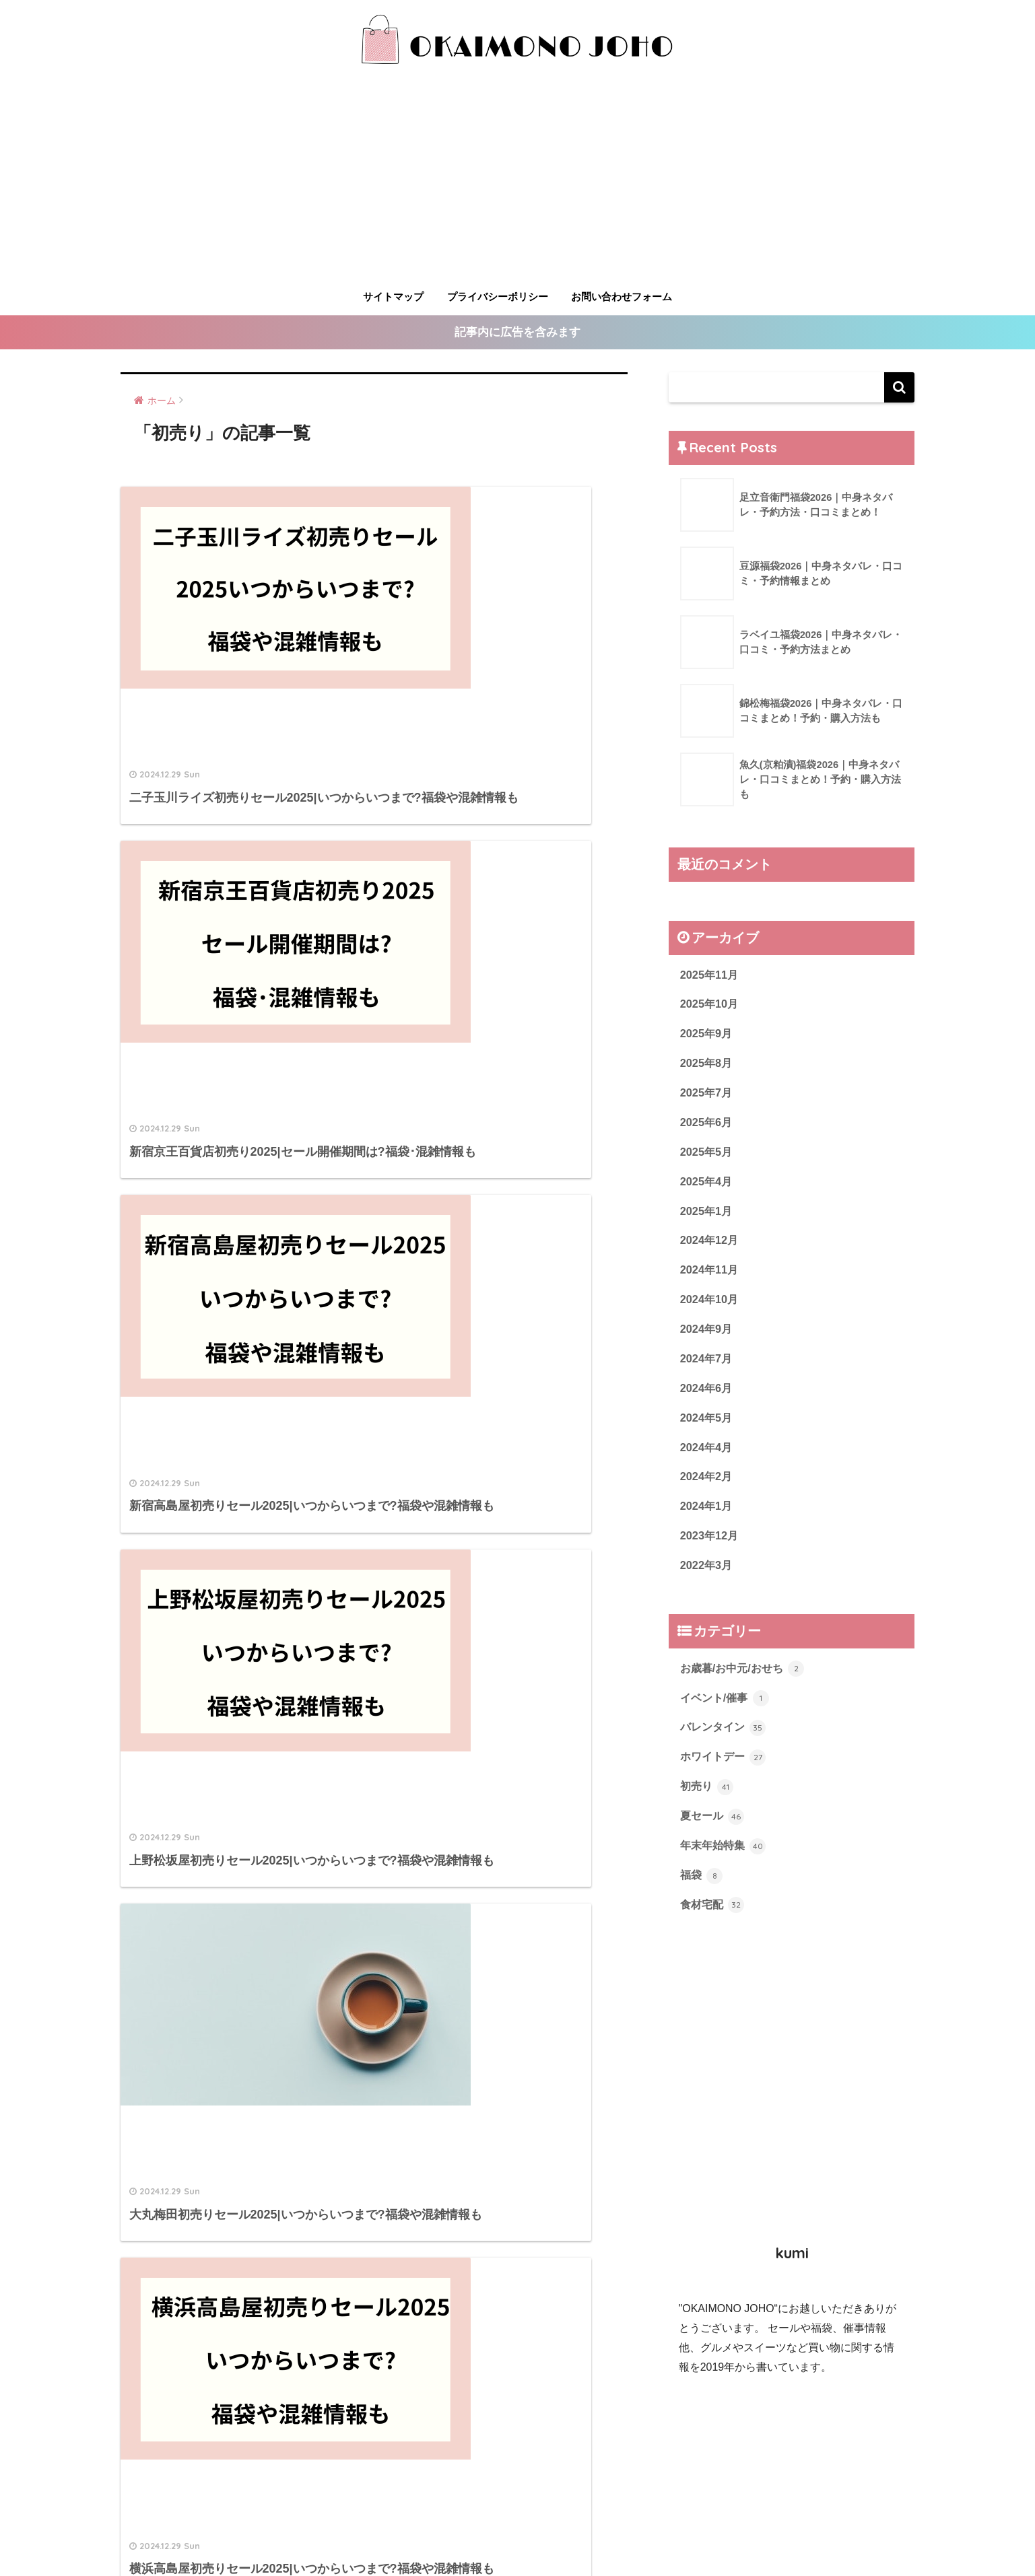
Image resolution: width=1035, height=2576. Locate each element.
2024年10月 (710, 1306)
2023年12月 (710, 1547)
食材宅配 (713, 1922)
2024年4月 (707, 1457)
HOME (517, 2507)
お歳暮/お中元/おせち (745, 1681)
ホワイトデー (725, 1772)
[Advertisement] (518, 182)
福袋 (702, 1891)
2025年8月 (707, 1065)
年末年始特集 (725, 1862)
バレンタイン (725, 1741)
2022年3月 (707, 1576)
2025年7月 (707, 1095)
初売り (708, 1801)
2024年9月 (707, 1336)
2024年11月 (710, 1275)
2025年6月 (707, 1125)
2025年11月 (710, 975)
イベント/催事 (726, 1711)
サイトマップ (393, 296)
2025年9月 (707, 1035)
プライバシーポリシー (497, 296)
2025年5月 (707, 1156)
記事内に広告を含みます (517, 332)
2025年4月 (707, 1185)
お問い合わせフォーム (621, 296)
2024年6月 (707, 1396)
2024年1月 (707, 1516)
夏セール (713, 1831)
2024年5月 (707, 1426)
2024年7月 (707, 1366)
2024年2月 (707, 1486)
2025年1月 (707, 1216)
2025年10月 (710, 1005)
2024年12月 (710, 1246)
